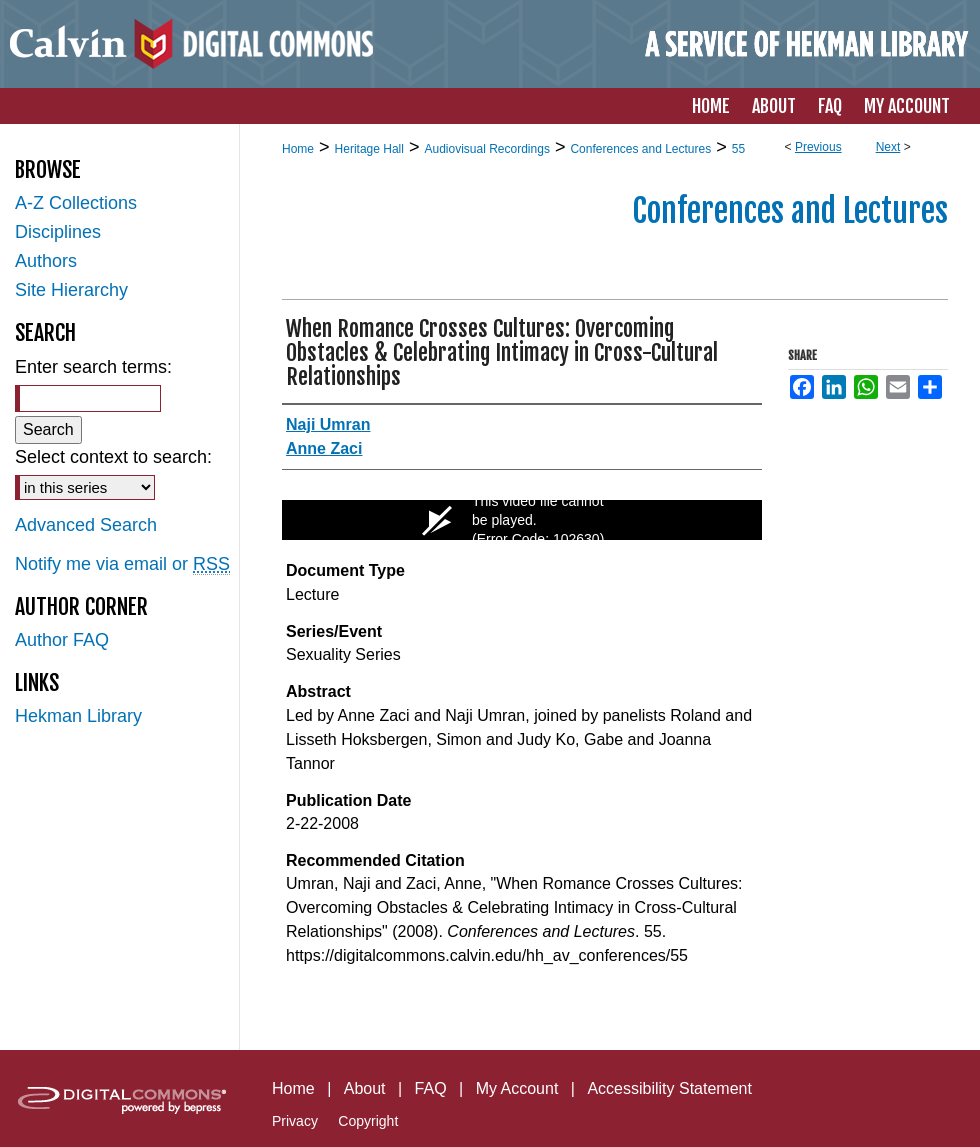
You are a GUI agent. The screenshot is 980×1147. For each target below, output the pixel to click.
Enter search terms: (93, 367)
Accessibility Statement (669, 1088)
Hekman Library (78, 716)
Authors (46, 261)
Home (298, 149)
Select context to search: (113, 457)
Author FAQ (62, 640)
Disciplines (58, 232)
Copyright (368, 1121)
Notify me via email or (122, 564)
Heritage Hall (369, 149)
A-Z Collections (76, 203)
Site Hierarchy (71, 290)
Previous (818, 147)
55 (738, 149)
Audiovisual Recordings (486, 149)
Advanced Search (86, 525)
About (365, 1088)
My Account (517, 1088)
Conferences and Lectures (640, 149)
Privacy (295, 1121)
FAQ (431, 1088)
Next (888, 147)
